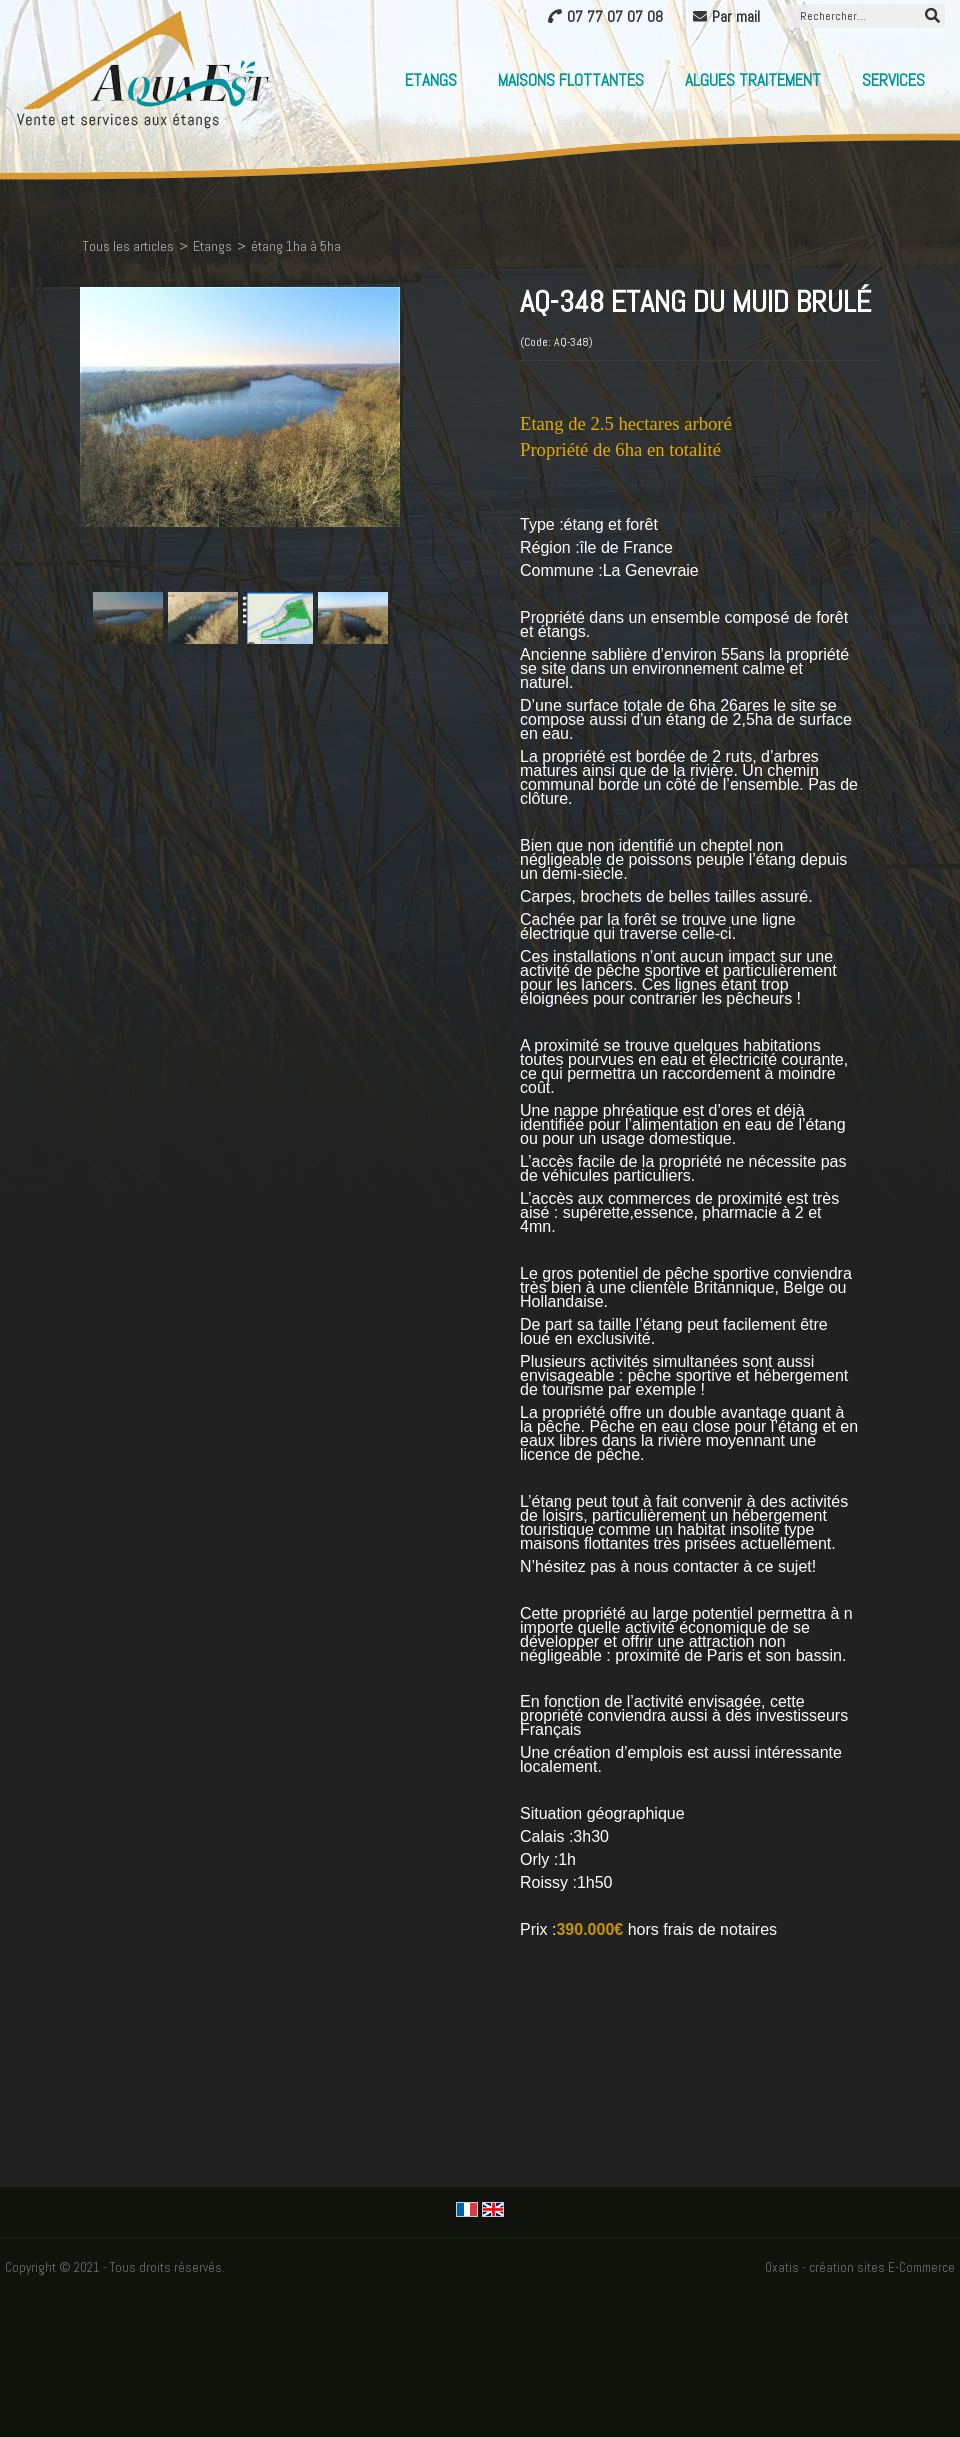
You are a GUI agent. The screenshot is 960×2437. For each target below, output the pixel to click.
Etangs (431, 80)
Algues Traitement (753, 80)
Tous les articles (128, 246)
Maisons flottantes (571, 80)
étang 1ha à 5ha (296, 246)
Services (893, 80)
